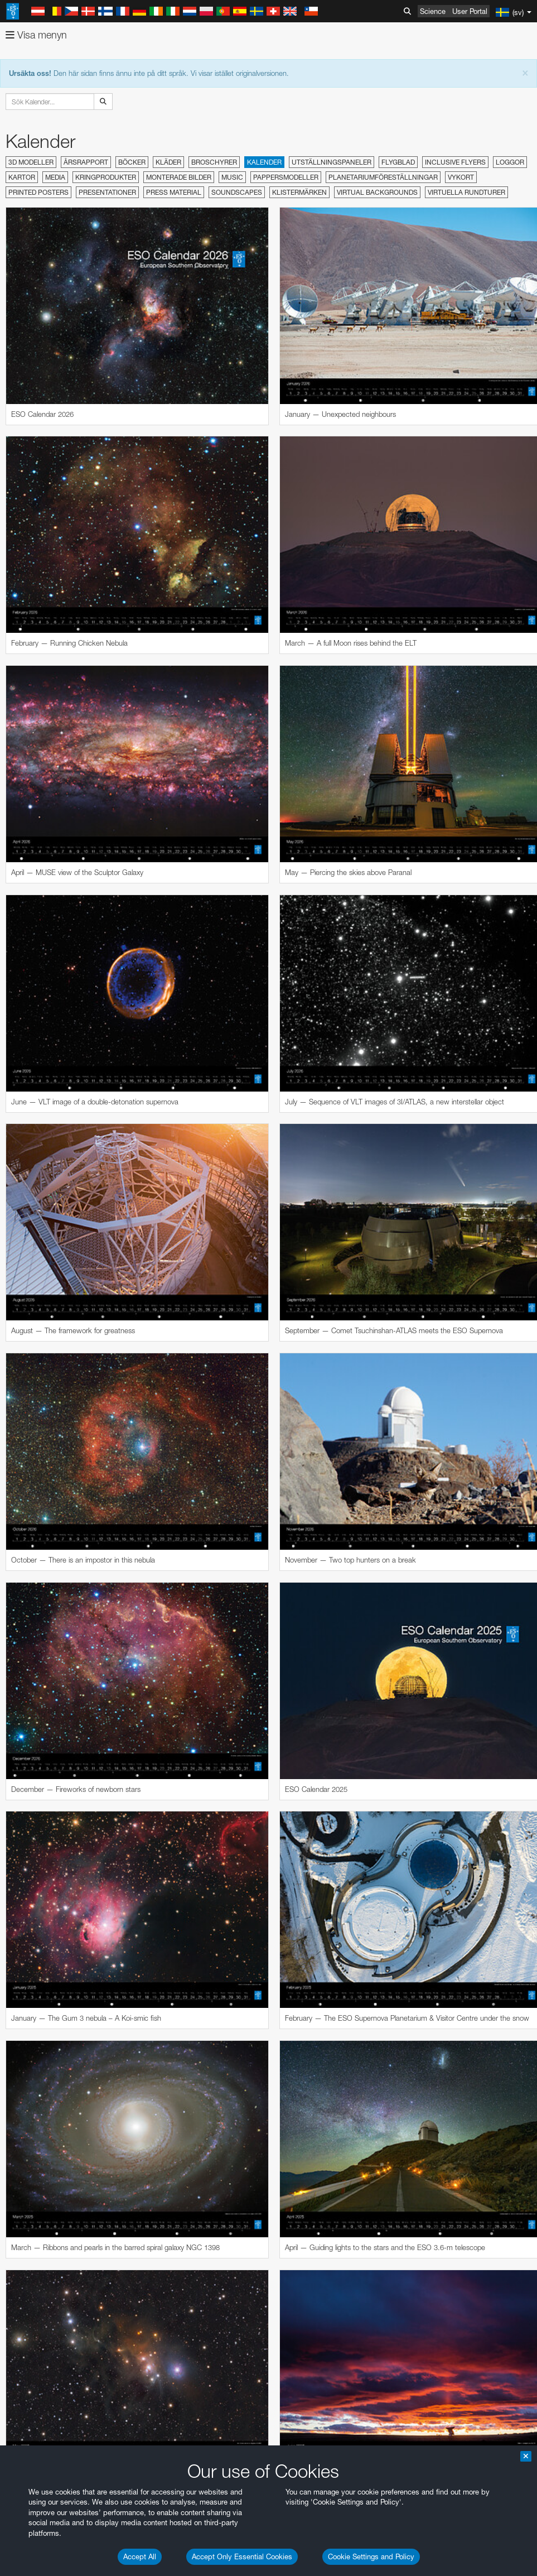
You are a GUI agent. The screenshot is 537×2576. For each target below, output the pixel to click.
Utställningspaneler (331, 162)
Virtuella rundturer (466, 192)
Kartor (21, 177)
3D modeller (31, 162)
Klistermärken (299, 192)
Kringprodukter (105, 177)
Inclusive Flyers (455, 162)
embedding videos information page (318, 2445)
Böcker (132, 162)
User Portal (469, 11)
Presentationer (107, 192)
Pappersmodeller (285, 177)
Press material (173, 192)
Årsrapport (86, 162)
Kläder (168, 162)
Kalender (264, 162)
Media (55, 177)
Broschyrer (214, 162)
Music (232, 177)
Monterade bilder (178, 177)
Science (433, 11)
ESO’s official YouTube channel (262, 2424)
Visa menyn (36, 35)
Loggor (510, 162)
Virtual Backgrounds (377, 192)
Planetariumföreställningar (383, 177)
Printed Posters (38, 192)
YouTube (24, 2424)
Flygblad (398, 162)
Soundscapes (236, 192)
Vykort (461, 177)
